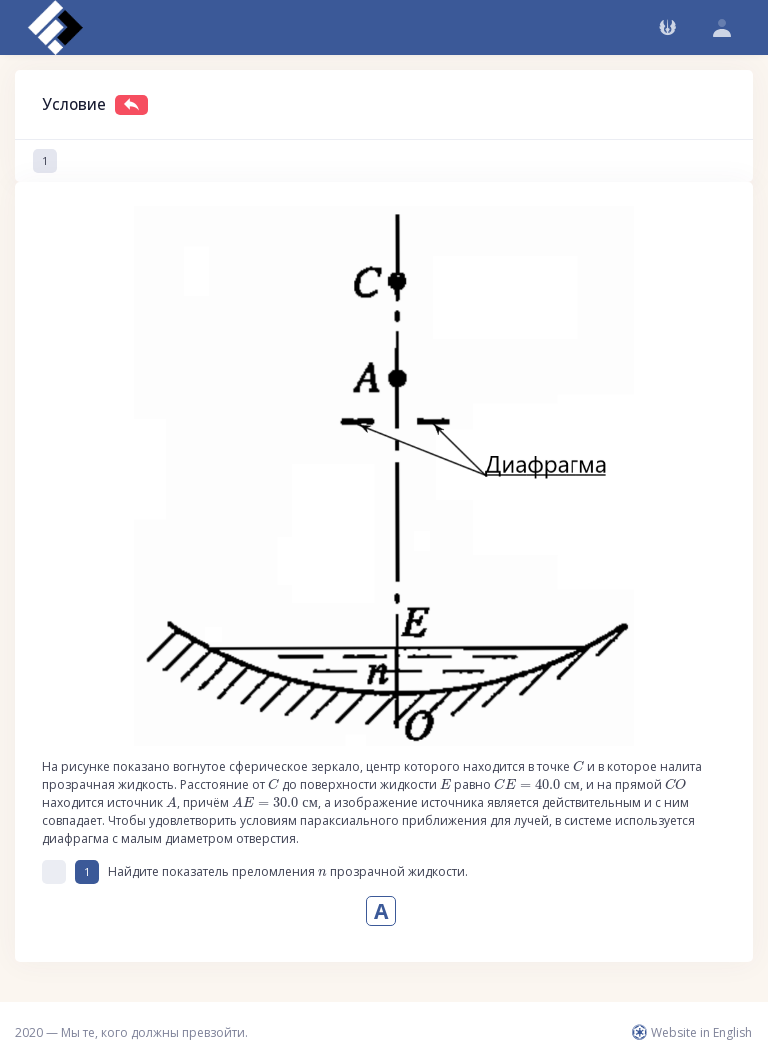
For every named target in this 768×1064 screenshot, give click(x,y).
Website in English (692, 1032)
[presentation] (578, 766)
